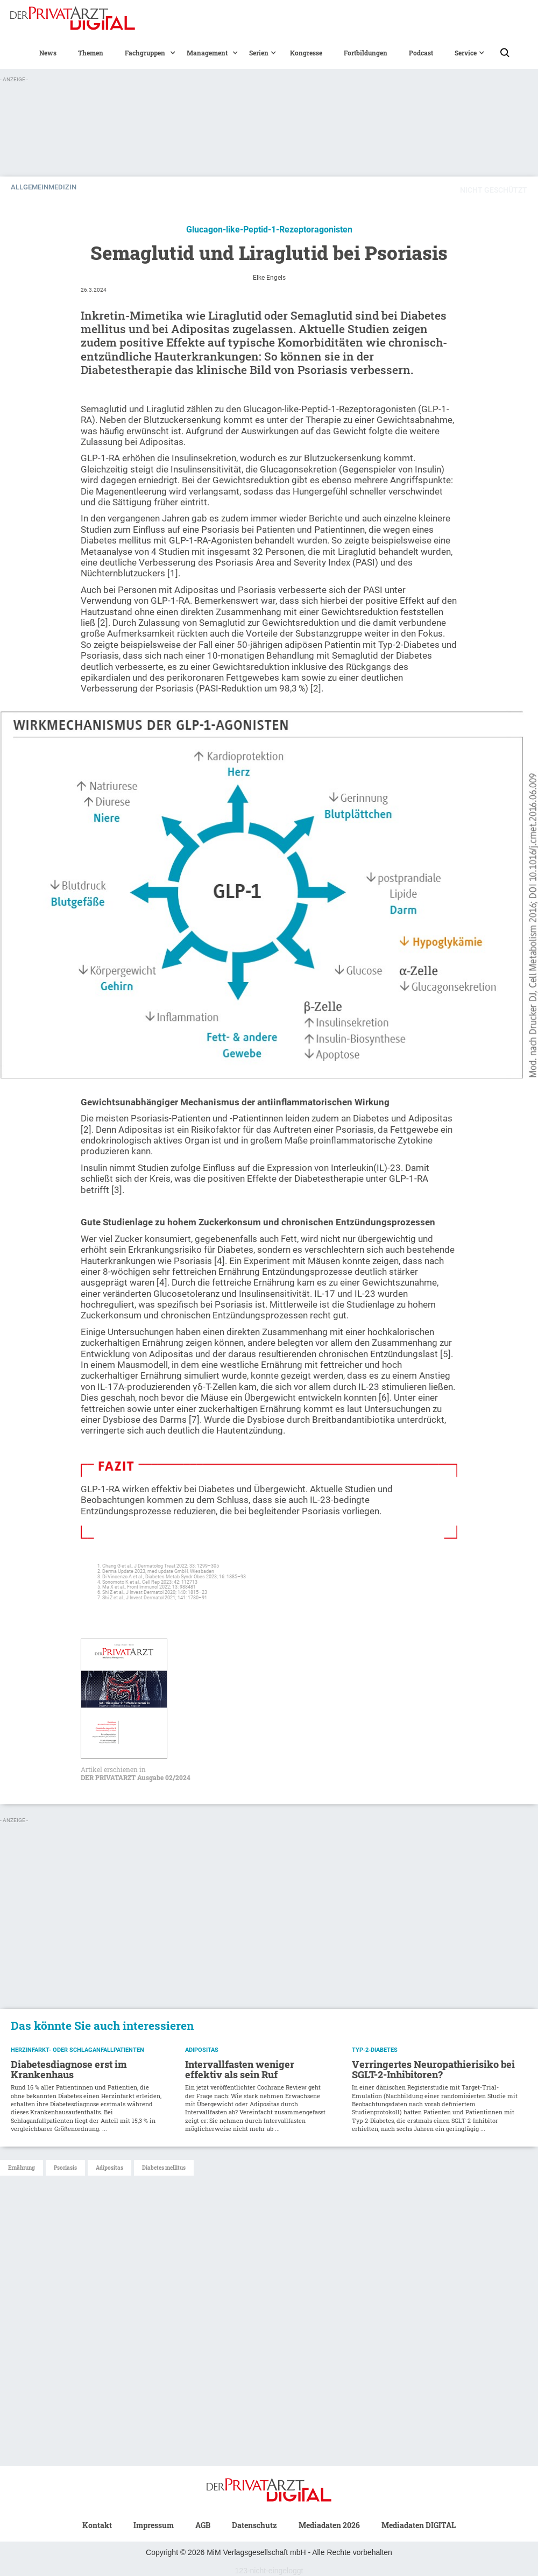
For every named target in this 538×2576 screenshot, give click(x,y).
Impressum (153, 2525)
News (47, 52)
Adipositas (109, 2167)
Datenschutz (254, 2525)
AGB (202, 2525)
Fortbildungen (365, 52)
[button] (145, 53)
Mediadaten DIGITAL (418, 2525)
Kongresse (306, 52)
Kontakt (97, 2525)
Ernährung (21, 2167)
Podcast (421, 52)
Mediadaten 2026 (329, 2525)
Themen (90, 52)
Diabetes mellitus (164, 2167)
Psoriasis (65, 2167)
